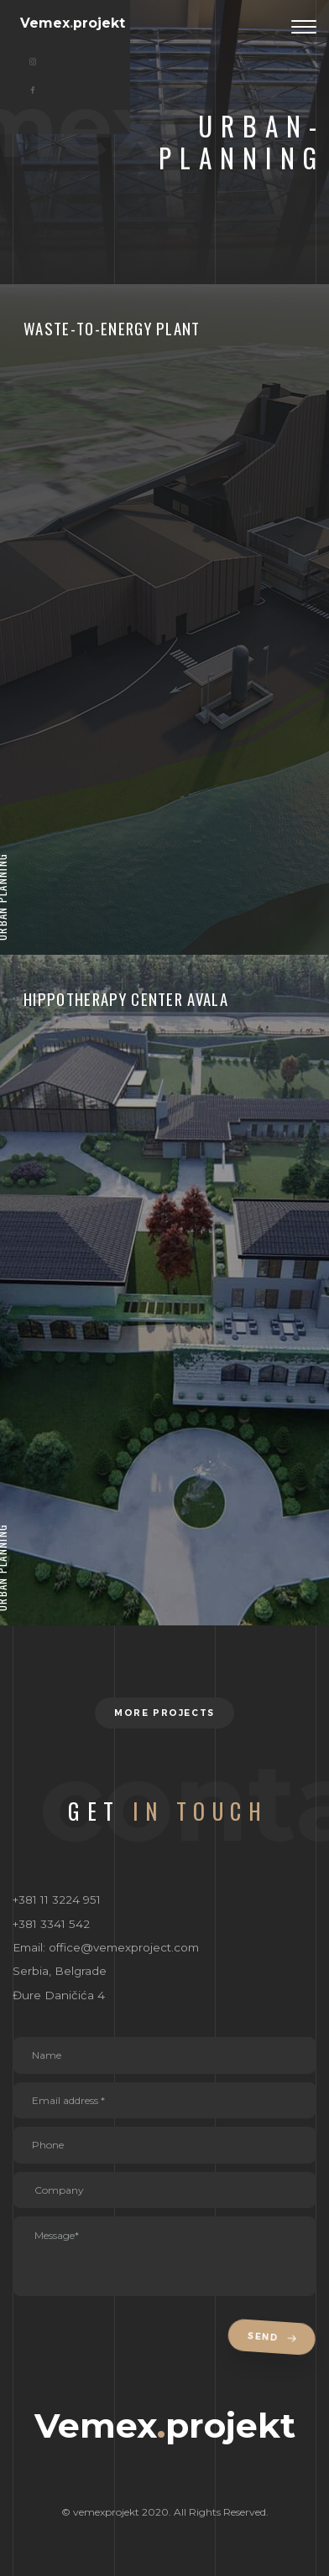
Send (275, 2337)
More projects (164, 1713)
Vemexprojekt (72, 23)
